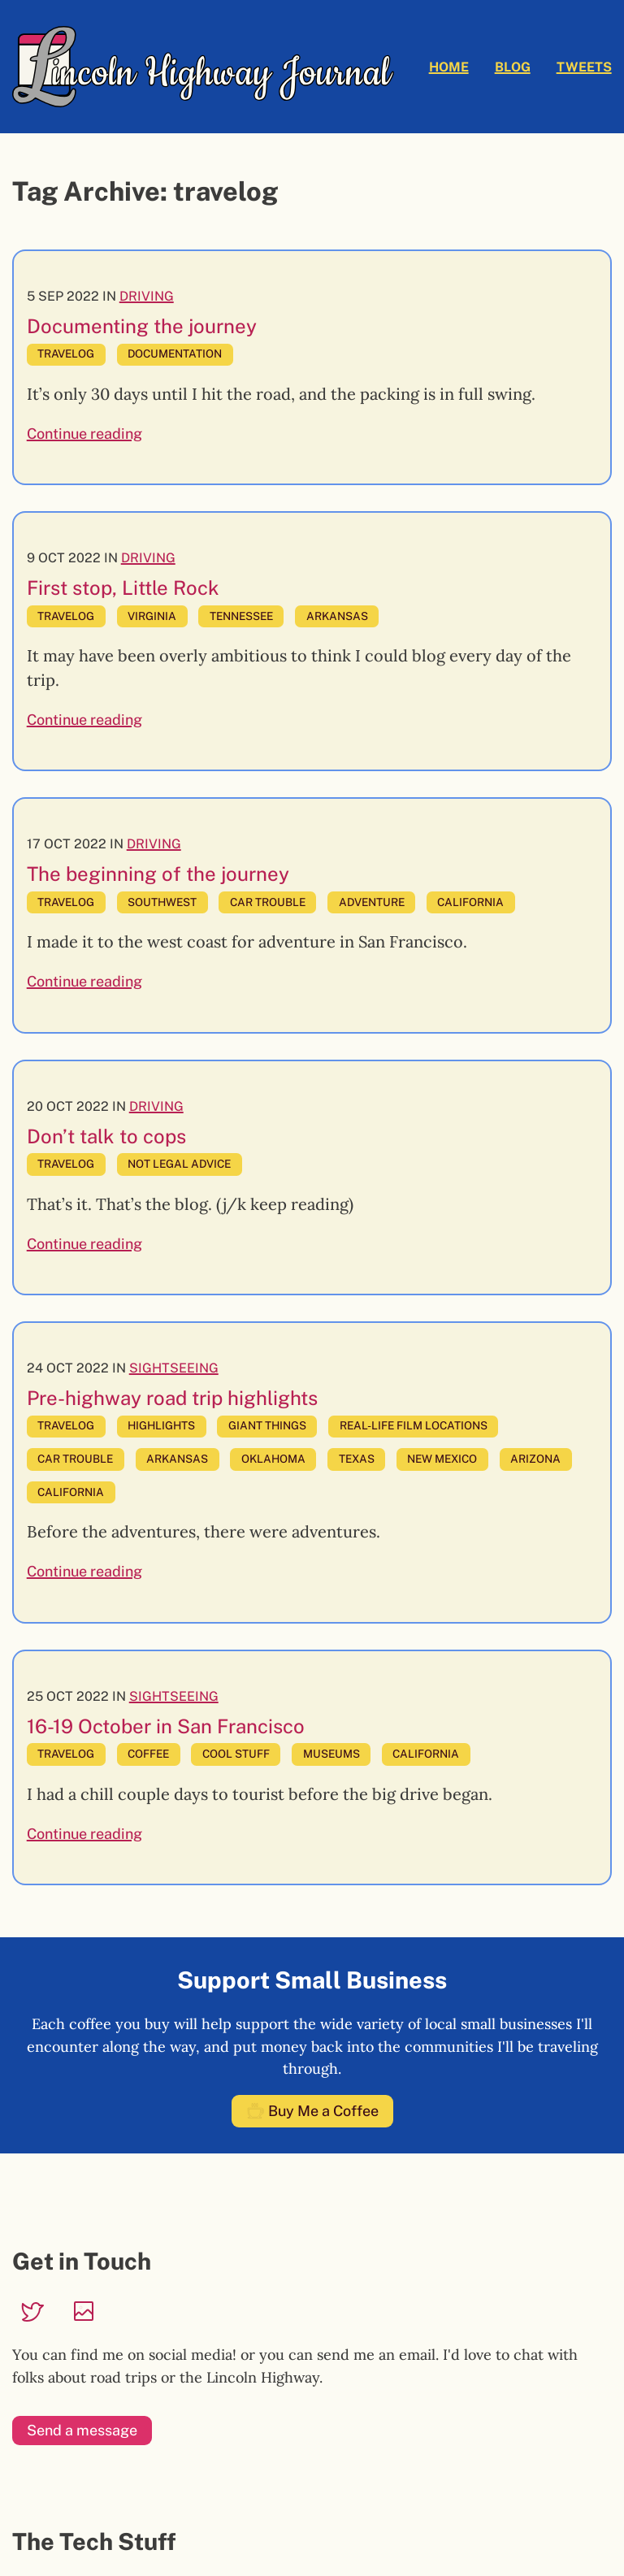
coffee (148, 1753)
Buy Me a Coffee (312, 2111)
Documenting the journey (142, 325)
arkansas (337, 615)
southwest (162, 902)
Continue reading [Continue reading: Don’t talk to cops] (84, 1243)
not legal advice (179, 1163)
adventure (372, 902)
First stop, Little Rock (123, 587)
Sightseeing (174, 1368)
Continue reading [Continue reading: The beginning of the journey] (84, 981)
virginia (152, 615)
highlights (161, 1425)
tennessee (241, 615)
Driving (146, 296)
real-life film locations (414, 1425)
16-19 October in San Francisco (166, 1726)
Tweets (584, 67)
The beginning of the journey (158, 873)
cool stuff (236, 1753)
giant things (267, 1425)
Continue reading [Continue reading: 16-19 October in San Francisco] (84, 1833)
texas (357, 1458)
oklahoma (273, 1458)
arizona (535, 1458)
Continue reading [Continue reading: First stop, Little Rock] (84, 719)
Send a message (82, 2430)
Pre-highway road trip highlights (172, 1397)
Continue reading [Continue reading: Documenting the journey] (84, 433)
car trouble (268, 902)
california (470, 902)
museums (331, 1753)
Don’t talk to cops (106, 1136)
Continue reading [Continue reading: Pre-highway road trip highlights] (84, 1571)
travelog (65, 353)
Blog (513, 67)
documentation (175, 353)
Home (449, 67)
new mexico (442, 1458)
